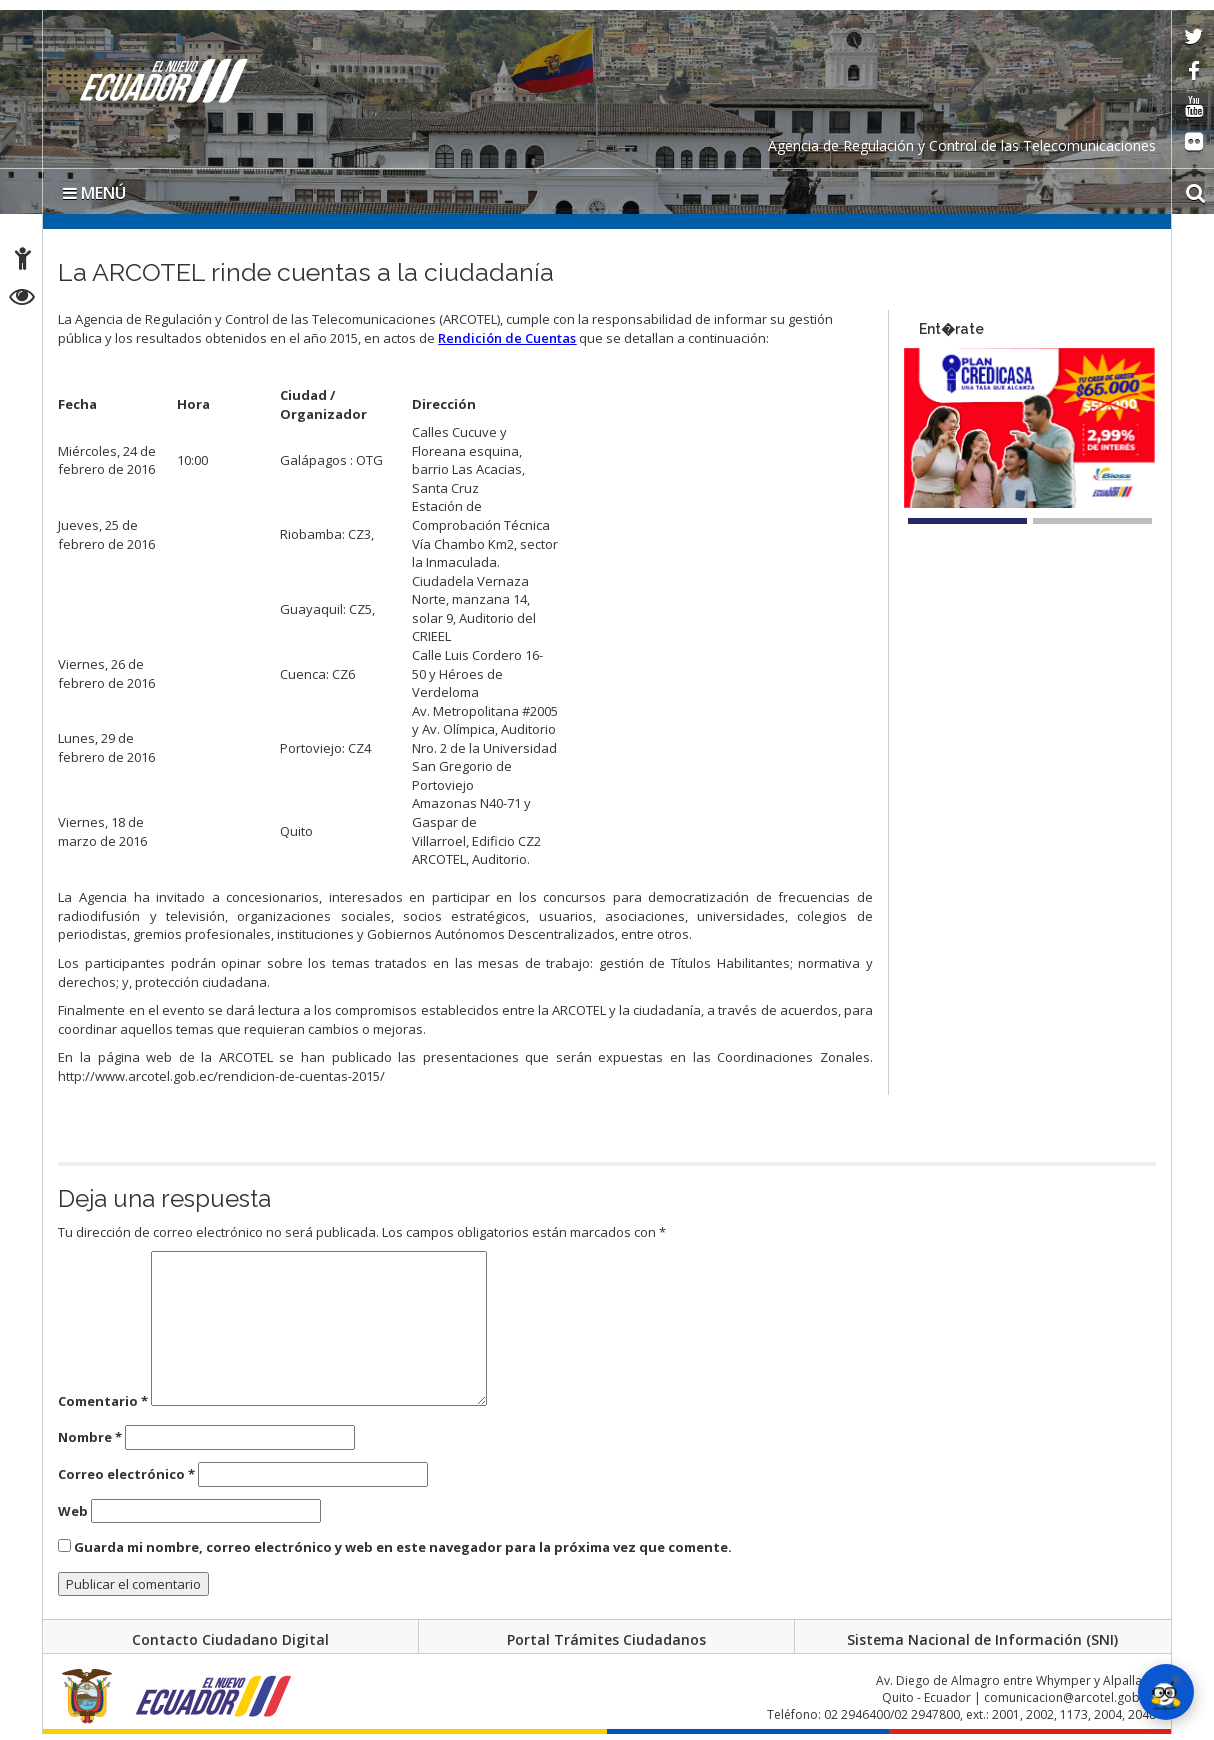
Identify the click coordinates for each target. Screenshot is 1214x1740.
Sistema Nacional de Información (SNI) (982, 1639)
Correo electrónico (126, 1474)
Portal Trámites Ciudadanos (606, 1639)
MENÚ (94, 193)
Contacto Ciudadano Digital (230, 1639)
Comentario (103, 1401)
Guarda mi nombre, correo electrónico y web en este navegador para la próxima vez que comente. (403, 1547)
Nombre (90, 1437)
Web (73, 1511)
